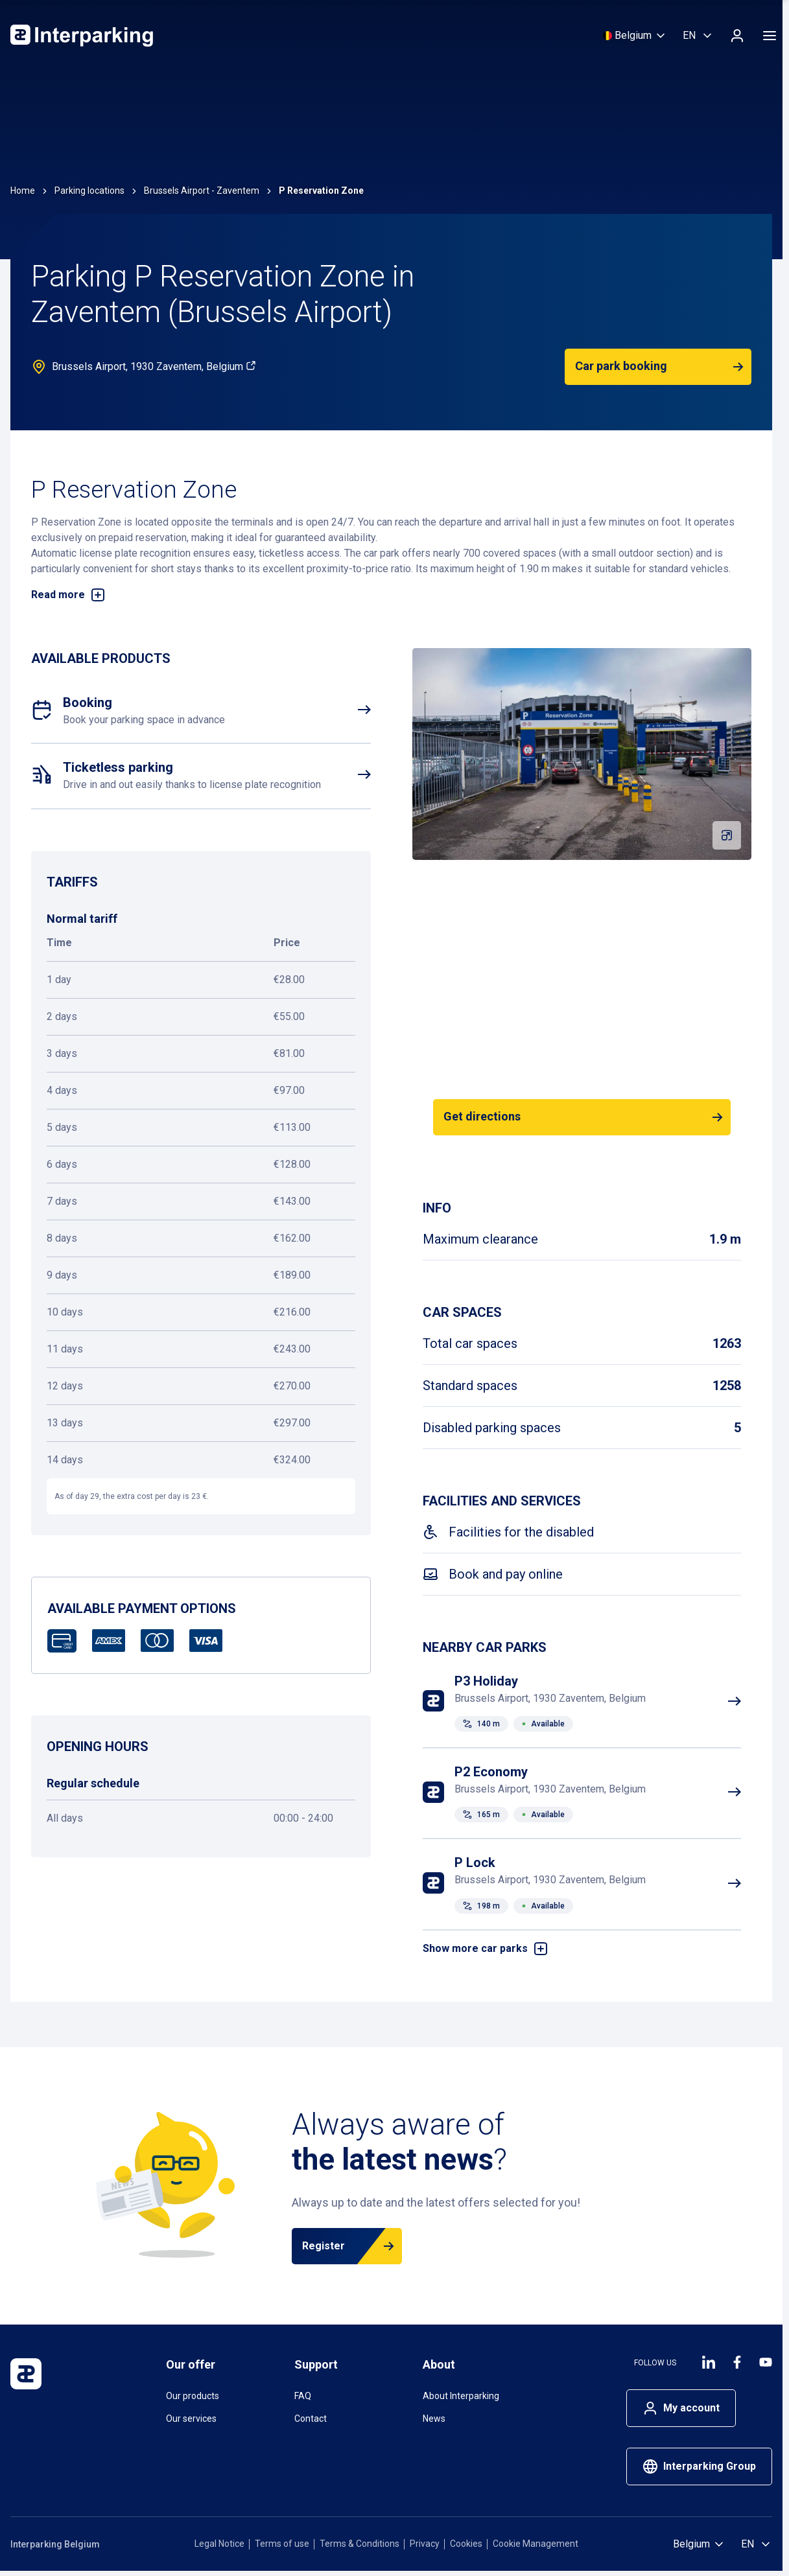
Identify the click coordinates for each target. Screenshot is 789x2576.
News (434, 2418)
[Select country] (635, 35)
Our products (192, 2396)
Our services (191, 2418)
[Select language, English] (698, 35)
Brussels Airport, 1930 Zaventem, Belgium (154, 366)
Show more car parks (485, 1948)
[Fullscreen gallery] (726, 835)
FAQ (302, 2396)
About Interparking (461, 2396)
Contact (310, 2418)
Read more (68, 595)
